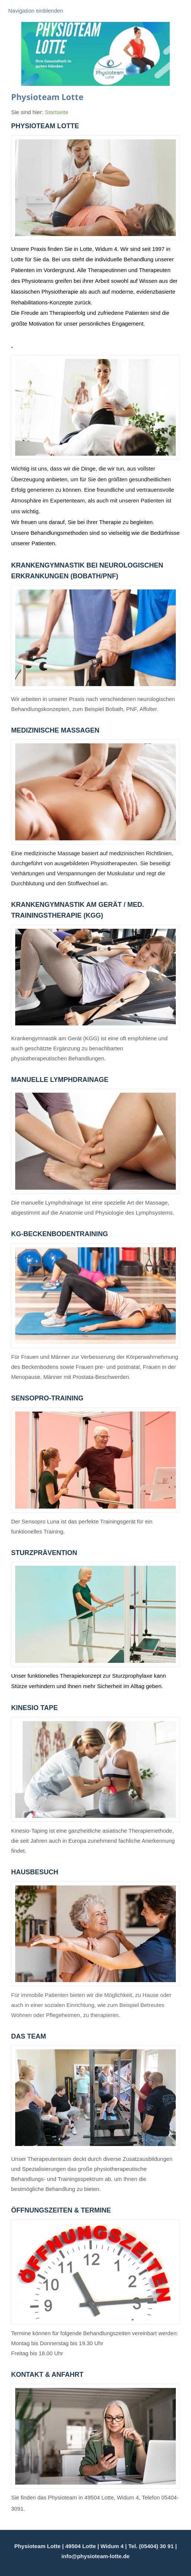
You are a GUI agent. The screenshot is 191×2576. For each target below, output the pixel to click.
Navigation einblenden (35, 10)
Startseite (56, 112)
